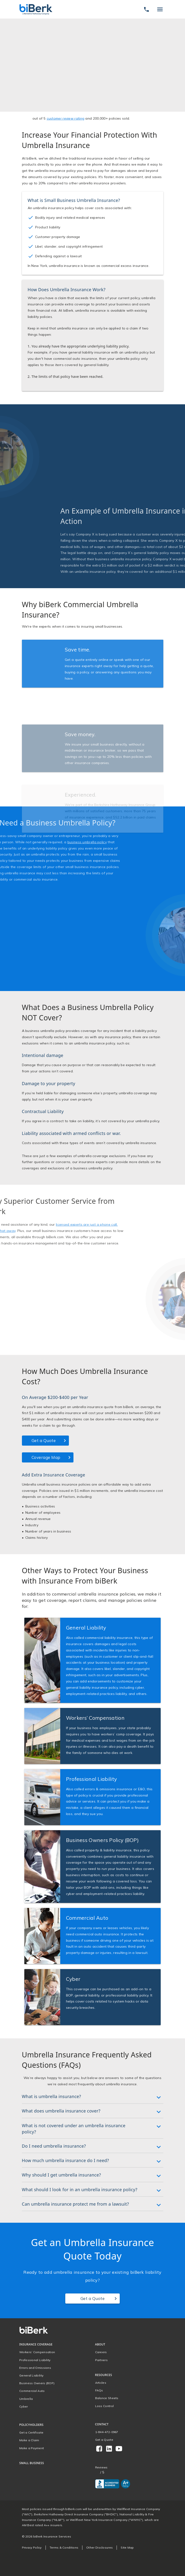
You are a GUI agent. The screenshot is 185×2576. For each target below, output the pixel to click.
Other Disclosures (99, 2568)
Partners (101, 2380)
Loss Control (104, 2426)
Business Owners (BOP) (36, 2404)
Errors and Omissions (35, 2388)
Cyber (23, 2427)
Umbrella (26, 2419)
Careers (101, 2373)
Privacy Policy (32, 2568)
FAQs (99, 2411)
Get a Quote (104, 2460)
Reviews (101, 2488)
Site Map (127, 2568)
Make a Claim (29, 2461)
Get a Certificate (31, 2453)
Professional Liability (35, 2380)
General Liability (31, 2396)
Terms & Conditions (64, 2568)
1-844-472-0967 (106, 2452)
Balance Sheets (107, 2419)
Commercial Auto (32, 2411)
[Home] (36, 9)
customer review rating (66, 115)
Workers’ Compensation (37, 2373)
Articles (100, 2403)
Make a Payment (31, 2468)
